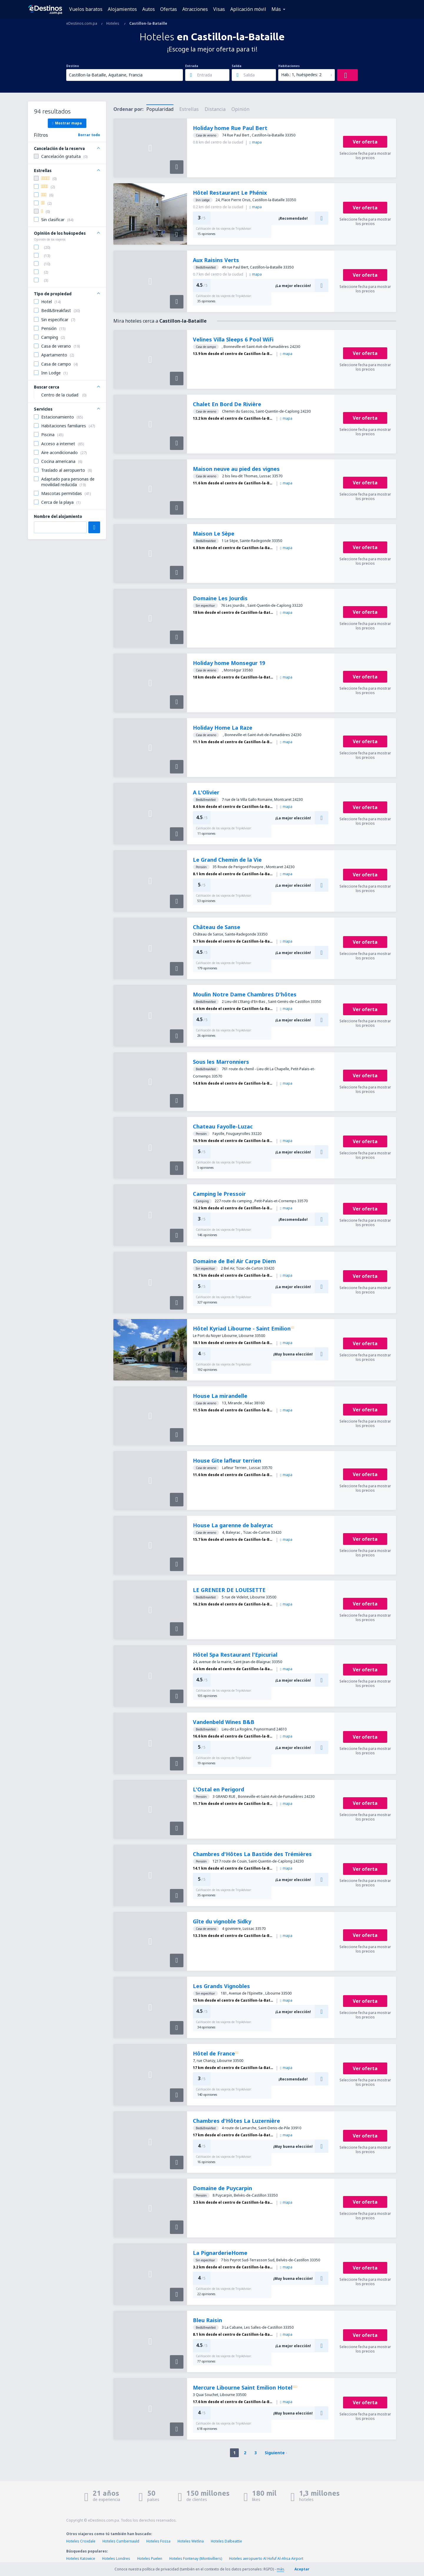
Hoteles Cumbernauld (120, 2541)
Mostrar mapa (67, 123)
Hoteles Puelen (149, 2558)
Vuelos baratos (85, 9)
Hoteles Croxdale (80, 2541)
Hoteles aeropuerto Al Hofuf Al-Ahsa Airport (266, 2558)
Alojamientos (122, 9)
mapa (255, 142)
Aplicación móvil (248, 9)
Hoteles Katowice (80, 2558)
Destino (72, 66)
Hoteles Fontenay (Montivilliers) (195, 2558)
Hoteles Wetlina (191, 2541)
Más (276, 9)
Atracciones (195, 9)
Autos (148, 9)
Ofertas (168, 9)
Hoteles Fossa (158, 2541)
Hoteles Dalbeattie (226, 2541)
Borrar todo (89, 134)
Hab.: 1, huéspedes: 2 (301, 74)
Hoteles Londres (116, 2558)
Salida (236, 66)
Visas (219, 9)
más (280, 2569)
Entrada (191, 66)
